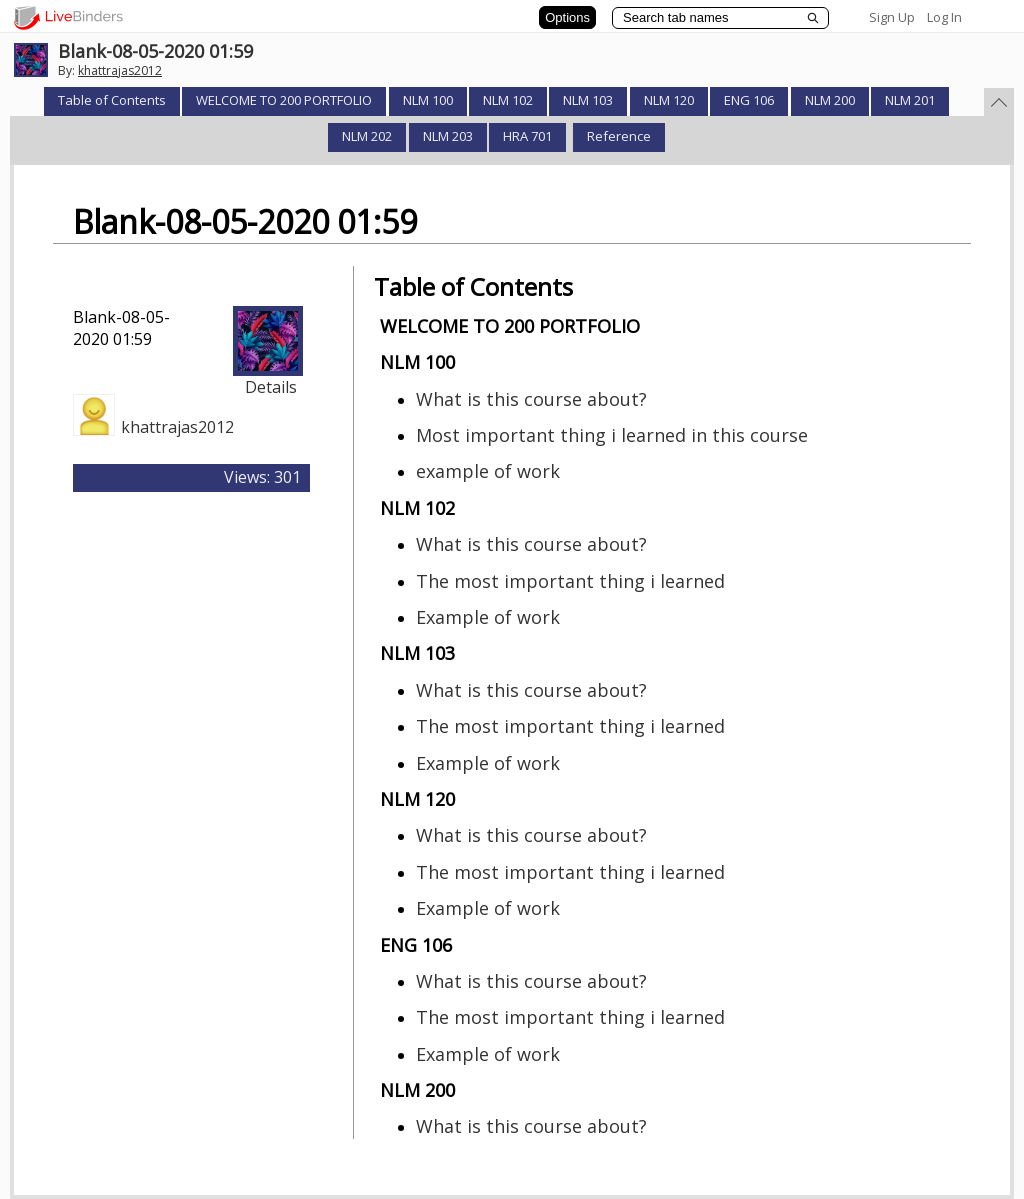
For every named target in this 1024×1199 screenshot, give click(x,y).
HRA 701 (527, 136)
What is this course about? (531, 399)
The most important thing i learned (570, 581)
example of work (488, 471)
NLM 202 (367, 136)
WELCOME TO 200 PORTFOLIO (284, 100)
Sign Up (892, 17)
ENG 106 (749, 100)
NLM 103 (588, 100)
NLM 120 (669, 100)
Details (271, 387)
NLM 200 (830, 100)
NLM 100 (428, 100)
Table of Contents (112, 100)
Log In (944, 17)
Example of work (488, 617)
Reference (619, 136)
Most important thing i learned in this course (612, 435)
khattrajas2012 (120, 70)
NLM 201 (910, 100)
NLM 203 (448, 136)
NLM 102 (508, 100)
